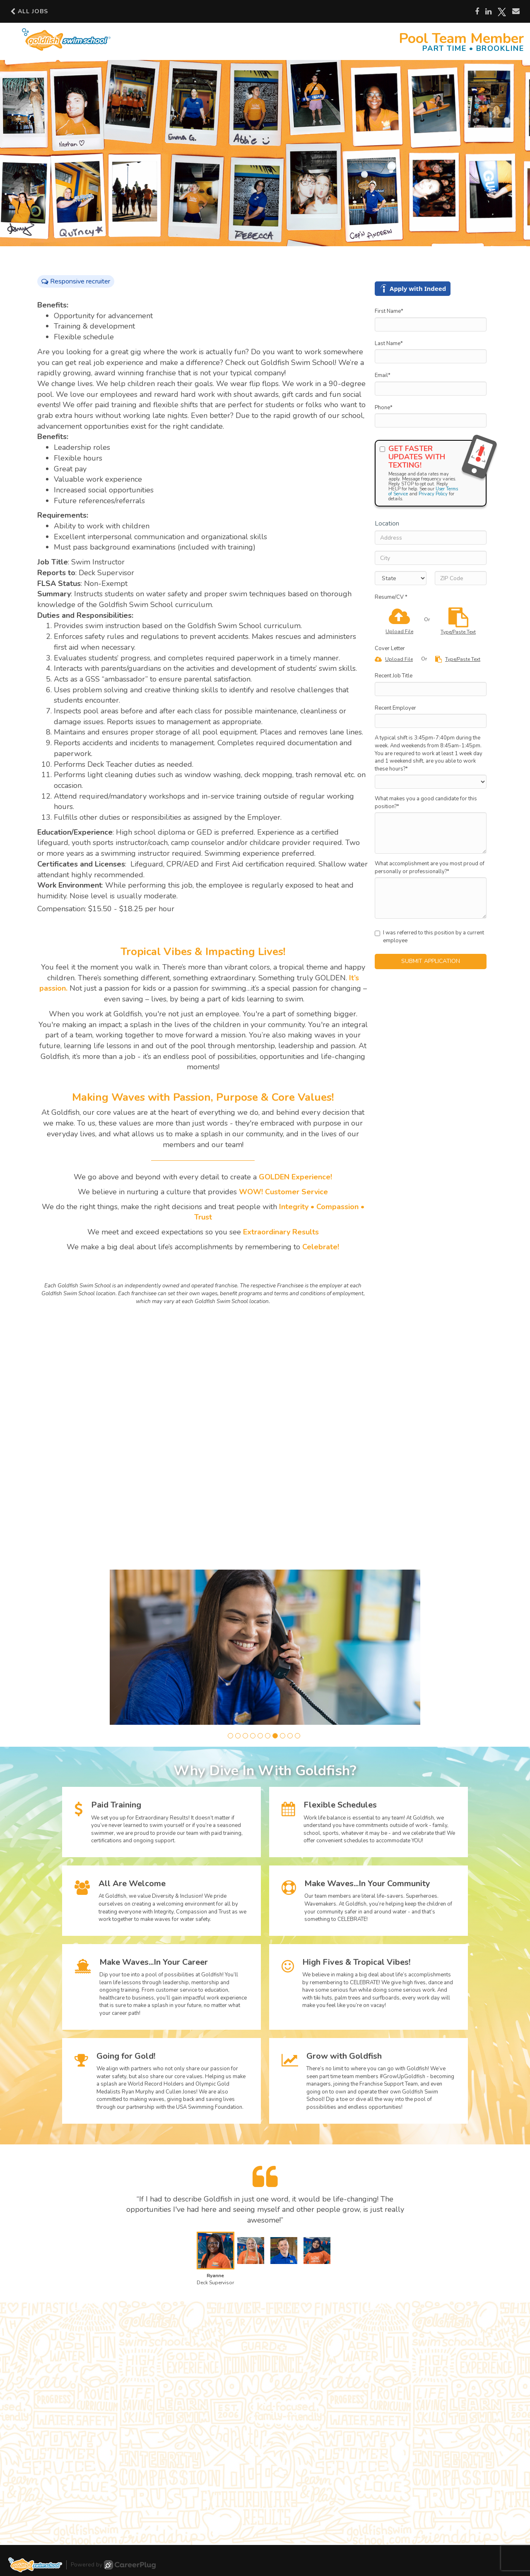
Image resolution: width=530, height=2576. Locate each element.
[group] (265, 1647)
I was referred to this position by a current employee (429, 936)
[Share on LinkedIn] (488, 11)
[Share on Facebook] (477, 11)
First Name (389, 311)
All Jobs (29, 11)
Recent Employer (395, 708)
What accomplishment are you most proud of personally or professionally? (429, 867)
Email (382, 375)
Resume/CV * (391, 597)
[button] (230, 1735)
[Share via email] (516, 11)
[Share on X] (502, 11)
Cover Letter (390, 648)
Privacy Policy (433, 494)
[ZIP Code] (461, 578)
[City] (431, 558)
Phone (384, 407)
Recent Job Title (393, 675)
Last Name (389, 343)
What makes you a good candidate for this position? (426, 802)
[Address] (431, 538)
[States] (400, 578)
